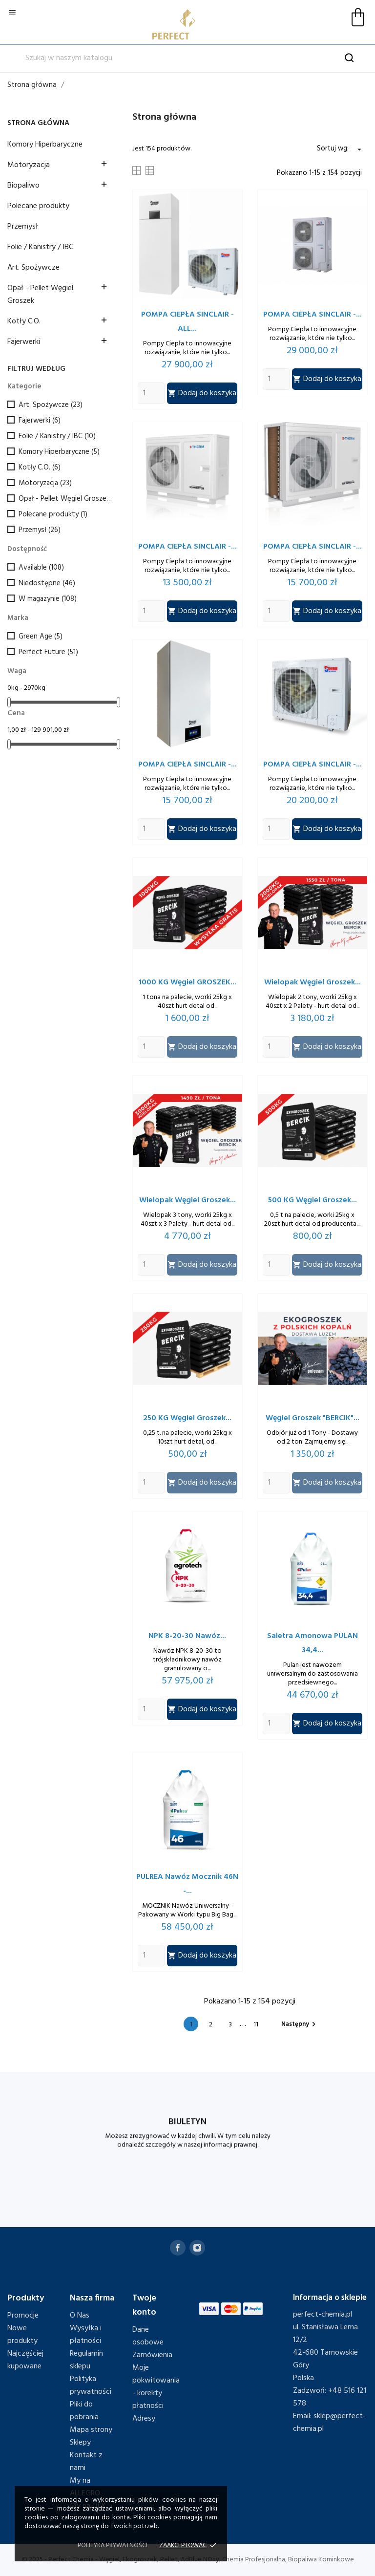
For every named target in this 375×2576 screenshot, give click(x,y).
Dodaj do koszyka (201, 393)
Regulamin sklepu (86, 2360)
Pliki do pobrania (84, 2411)
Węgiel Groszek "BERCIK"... (312, 1418)
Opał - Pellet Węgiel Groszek (40, 294)
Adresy (143, 2418)
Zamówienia (152, 2355)
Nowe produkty (22, 2334)
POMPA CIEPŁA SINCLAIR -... (312, 314)
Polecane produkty (38, 206)
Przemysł (22, 226)
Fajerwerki (23, 342)
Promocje (23, 2315)
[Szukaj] (187, 58)
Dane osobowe (148, 2336)
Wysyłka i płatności (86, 2334)
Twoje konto (144, 2305)
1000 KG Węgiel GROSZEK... (187, 982)
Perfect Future (48, 652)
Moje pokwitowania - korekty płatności (156, 2387)
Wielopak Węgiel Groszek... (312, 982)
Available (41, 568)
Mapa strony (91, 2430)
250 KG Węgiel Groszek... (187, 1418)
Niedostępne (47, 583)
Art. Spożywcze (33, 267)
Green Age (40, 636)
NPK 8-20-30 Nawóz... (187, 1636)
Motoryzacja (28, 165)
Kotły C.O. (24, 321)
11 (255, 2024)
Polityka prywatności (90, 2385)
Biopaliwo (23, 185)
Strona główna (38, 123)
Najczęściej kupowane (25, 2360)
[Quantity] (151, 393)
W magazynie (48, 599)
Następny (299, 2024)
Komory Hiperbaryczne (45, 144)
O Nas (79, 2315)
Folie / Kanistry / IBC (40, 247)
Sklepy (80, 2442)
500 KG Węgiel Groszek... (312, 1200)
